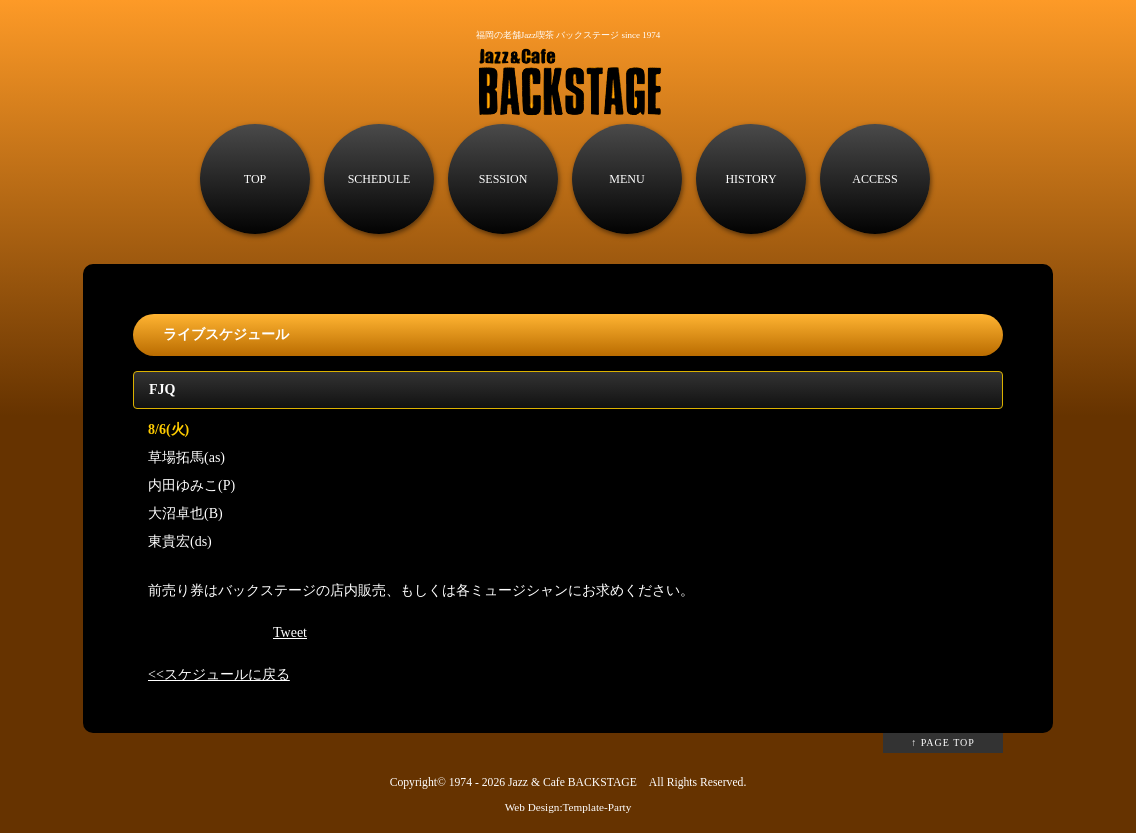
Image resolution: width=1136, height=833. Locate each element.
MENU (626, 179)
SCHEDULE (379, 179)
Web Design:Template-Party (568, 807)
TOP (255, 179)
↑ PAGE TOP (943, 742)
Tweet (290, 632)
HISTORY (750, 179)
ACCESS (874, 179)
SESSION (503, 179)
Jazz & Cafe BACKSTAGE (572, 782)
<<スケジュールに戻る (219, 674)
